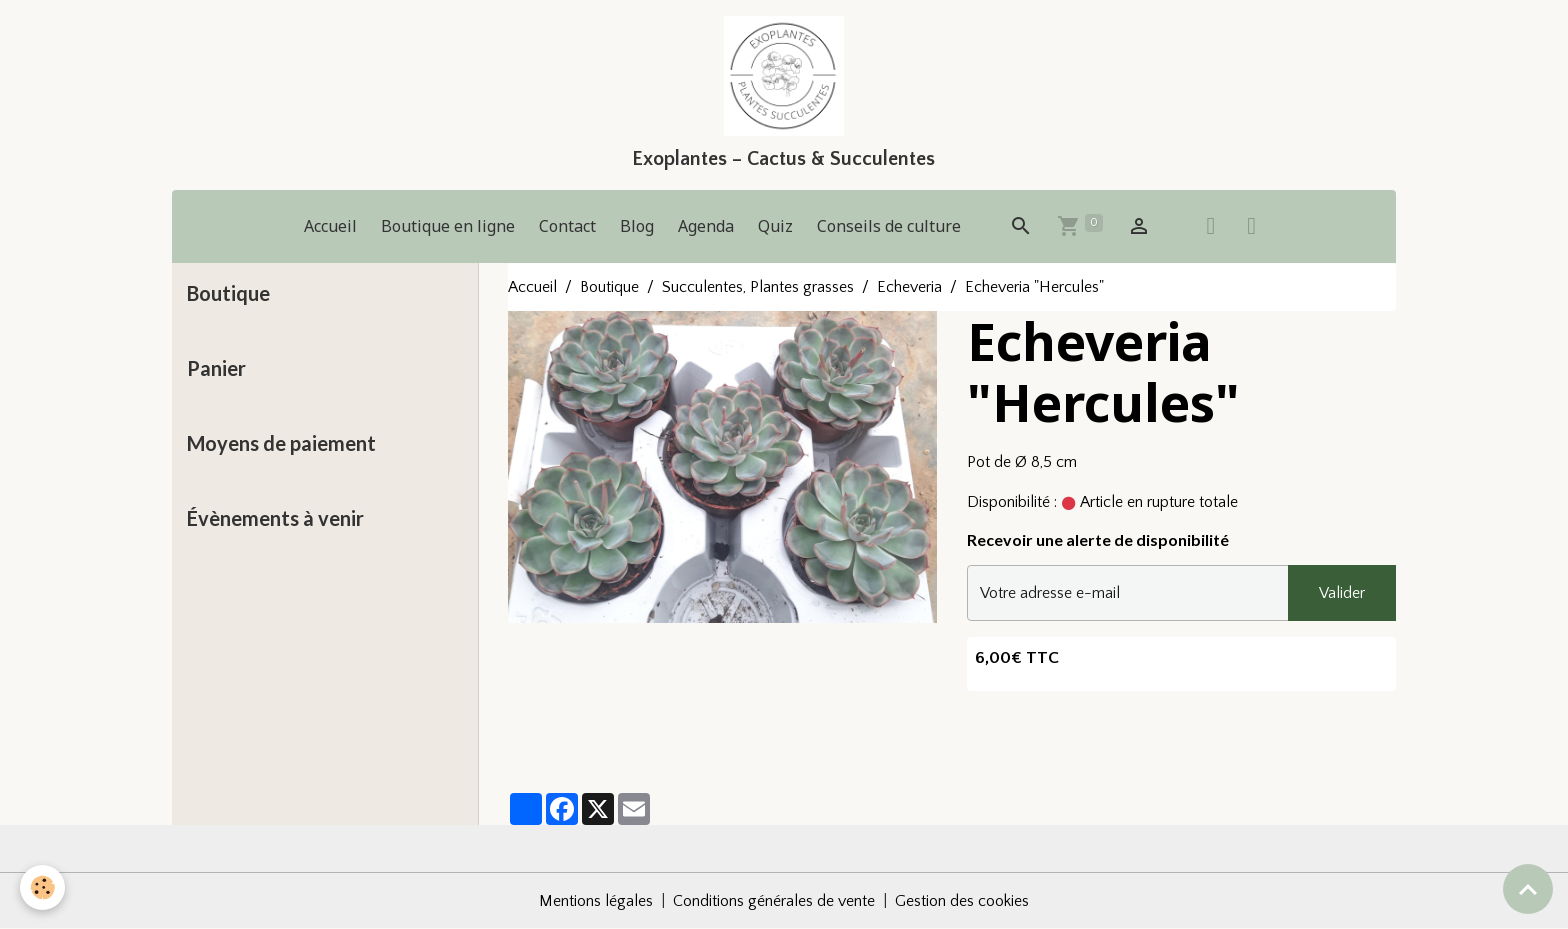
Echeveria (909, 287)
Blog (637, 226)
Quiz (775, 226)
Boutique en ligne (448, 226)
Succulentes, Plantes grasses (758, 287)
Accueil (330, 226)
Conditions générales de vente (774, 901)
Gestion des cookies (962, 901)
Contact (567, 226)
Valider (1342, 593)
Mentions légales (596, 901)
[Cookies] (42, 887)
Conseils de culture (889, 226)
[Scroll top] (1528, 889)
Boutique (609, 287)
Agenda (706, 226)
